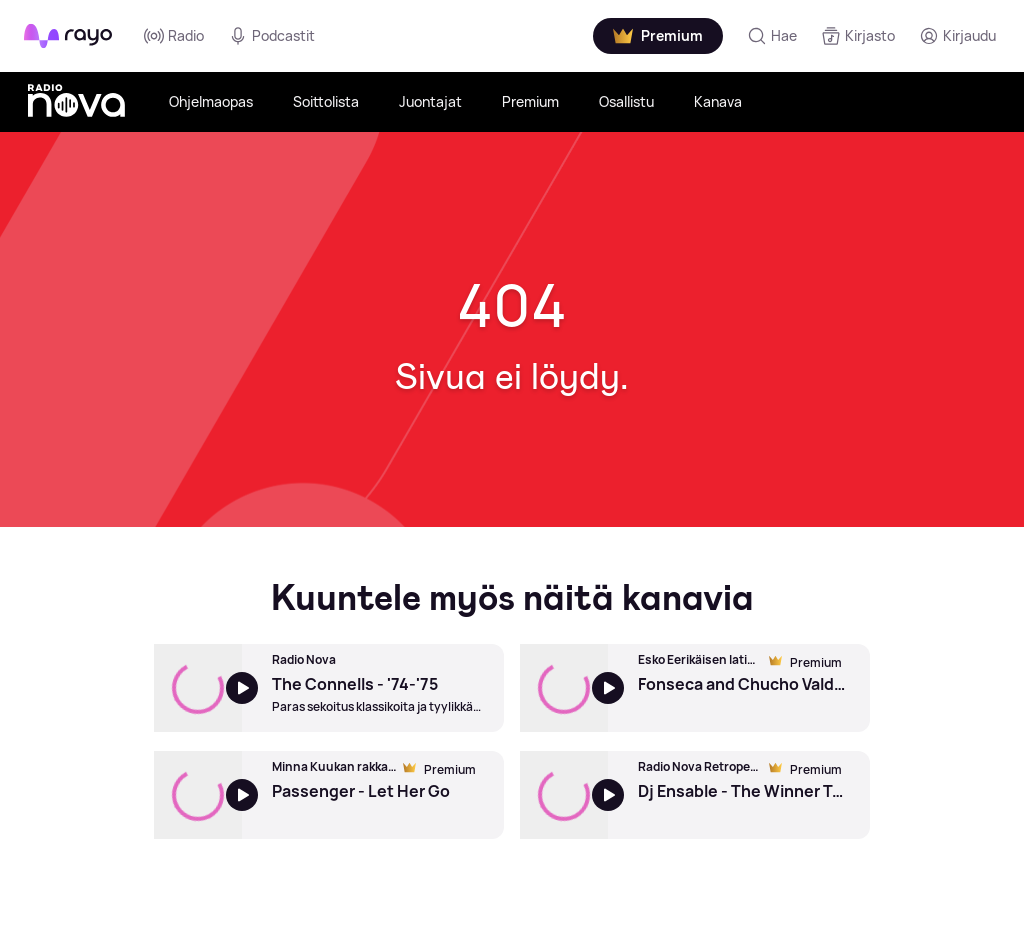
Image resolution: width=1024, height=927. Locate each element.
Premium (530, 101)
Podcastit (271, 36)
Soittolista (326, 101)
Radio (174, 36)
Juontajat (430, 101)
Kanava (718, 101)
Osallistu (626, 101)
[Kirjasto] (858, 36)
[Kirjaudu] (957, 36)
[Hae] (772, 36)
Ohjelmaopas (211, 101)
